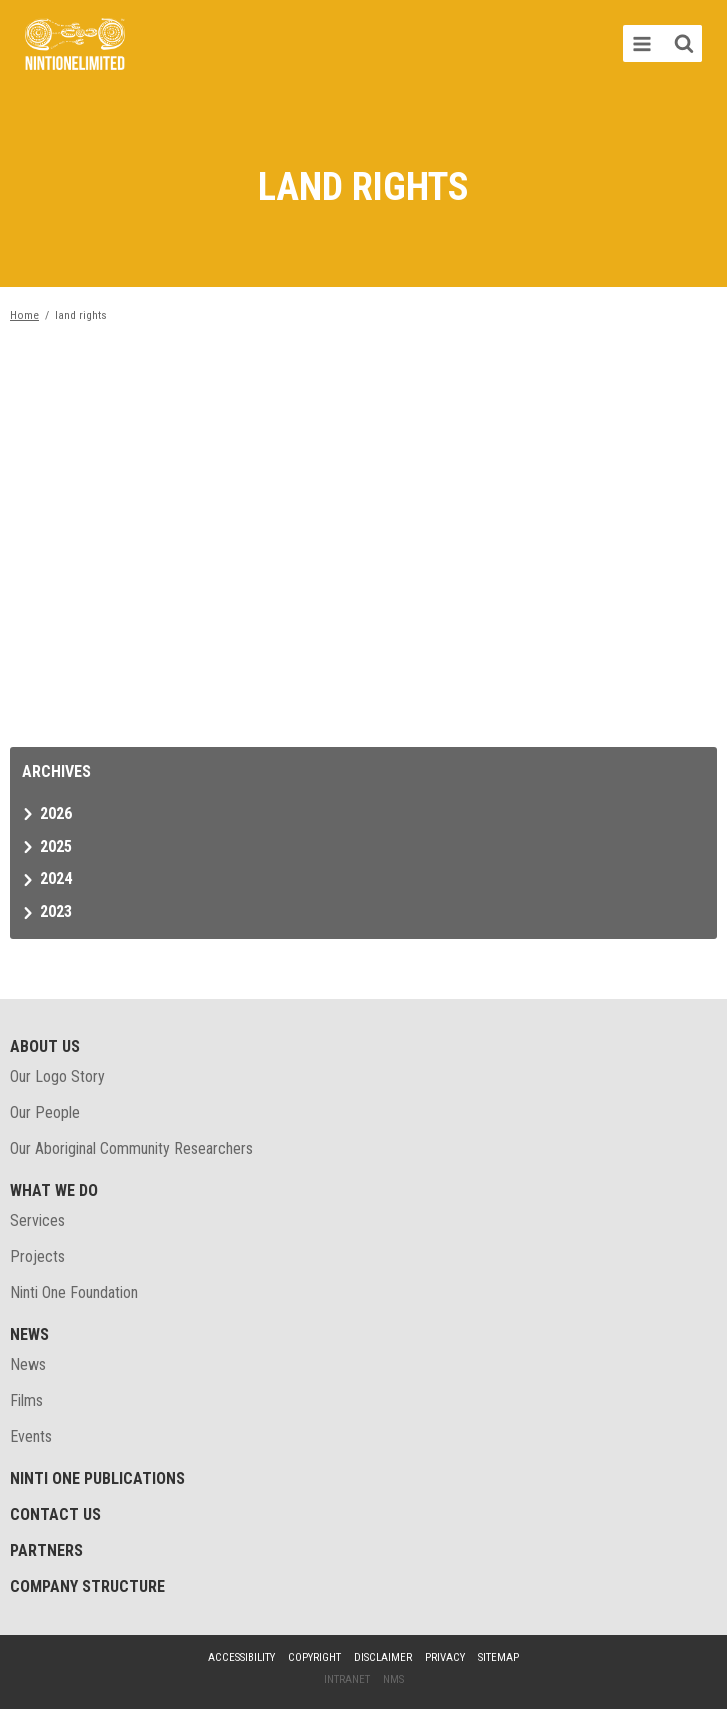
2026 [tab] (56, 813)
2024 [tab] (56, 878)
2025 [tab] (56, 846)
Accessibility (241, 1657)
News (29, 1334)
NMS (393, 1679)
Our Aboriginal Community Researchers (131, 1148)
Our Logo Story (57, 1076)
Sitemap (498, 1657)
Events (31, 1436)
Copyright (314, 1657)
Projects (37, 1256)
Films (26, 1400)
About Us (45, 1046)
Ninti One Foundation (74, 1292)
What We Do (54, 1190)
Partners (46, 1550)
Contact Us (55, 1514)
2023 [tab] (56, 911)
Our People (45, 1112)
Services (37, 1220)
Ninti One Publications (97, 1478)
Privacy (445, 1657)
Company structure (87, 1586)
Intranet (347, 1679)
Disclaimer (383, 1657)
